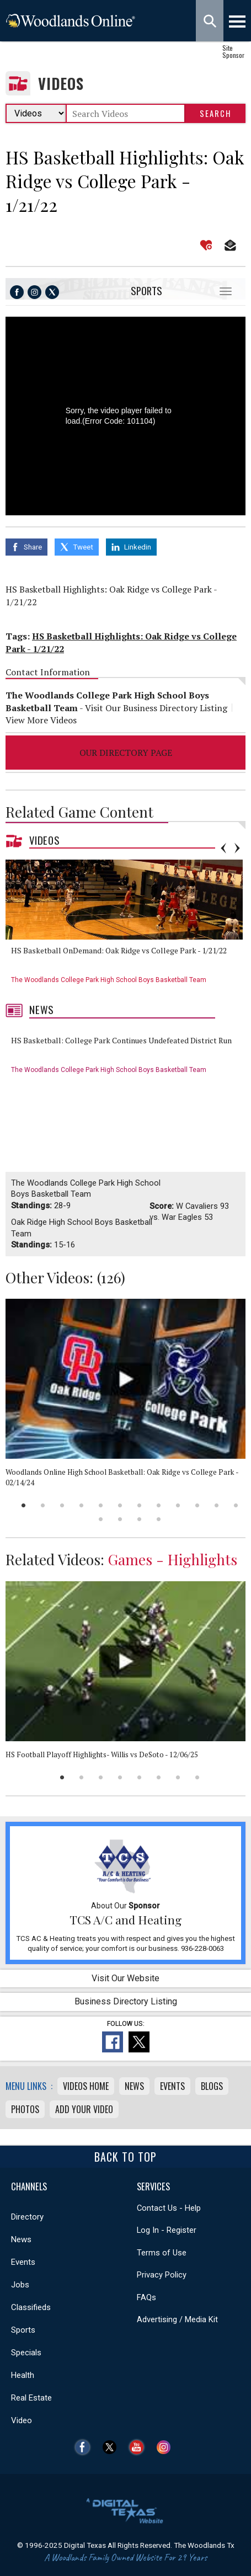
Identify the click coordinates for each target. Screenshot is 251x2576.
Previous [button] (223, 848)
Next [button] (237, 848)
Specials (26, 2353)
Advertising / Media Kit (177, 2319)
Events (172, 2086)
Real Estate (31, 2398)
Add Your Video (84, 2109)
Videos (61, 83)
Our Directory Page (125, 752)
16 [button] (158, 1519)
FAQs (146, 2297)
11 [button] (216, 1505)
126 (111, 1277)
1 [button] (23, 1505)
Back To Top (125, 2156)
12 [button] (236, 1505)
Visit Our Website (125, 1978)
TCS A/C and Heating (125, 1919)
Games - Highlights (172, 1559)
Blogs (212, 2086)
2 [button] (43, 1505)
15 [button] (139, 1519)
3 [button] (62, 1505)
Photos (25, 2109)
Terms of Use (161, 2253)
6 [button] (120, 1505)
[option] (128, 925)
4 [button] (81, 1505)
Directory (27, 2217)
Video (21, 2420)
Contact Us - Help (169, 2208)
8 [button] (158, 1505)
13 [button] (101, 1519)
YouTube (139, 2447)
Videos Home (86, 2086)
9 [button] (178, 1505)
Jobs (20, 2285)
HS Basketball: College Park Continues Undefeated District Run (121, 1040)
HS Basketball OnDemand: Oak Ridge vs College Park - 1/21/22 (119, 950)
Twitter (112, 2447)
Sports (146, 290)
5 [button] (101, 1505)
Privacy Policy (161, 2275)
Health (22, 2375)
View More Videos (41, 720)
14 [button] (120, 1519)
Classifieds (31, 2307)
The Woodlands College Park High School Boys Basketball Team (108, 980)
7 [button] (139, 1505)
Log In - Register (166, 2230)
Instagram (166, 2447)
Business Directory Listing (125, 2001)
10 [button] (197, 1505)
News (41, 1009)
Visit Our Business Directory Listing (156, 708)
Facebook (85, 2447)
